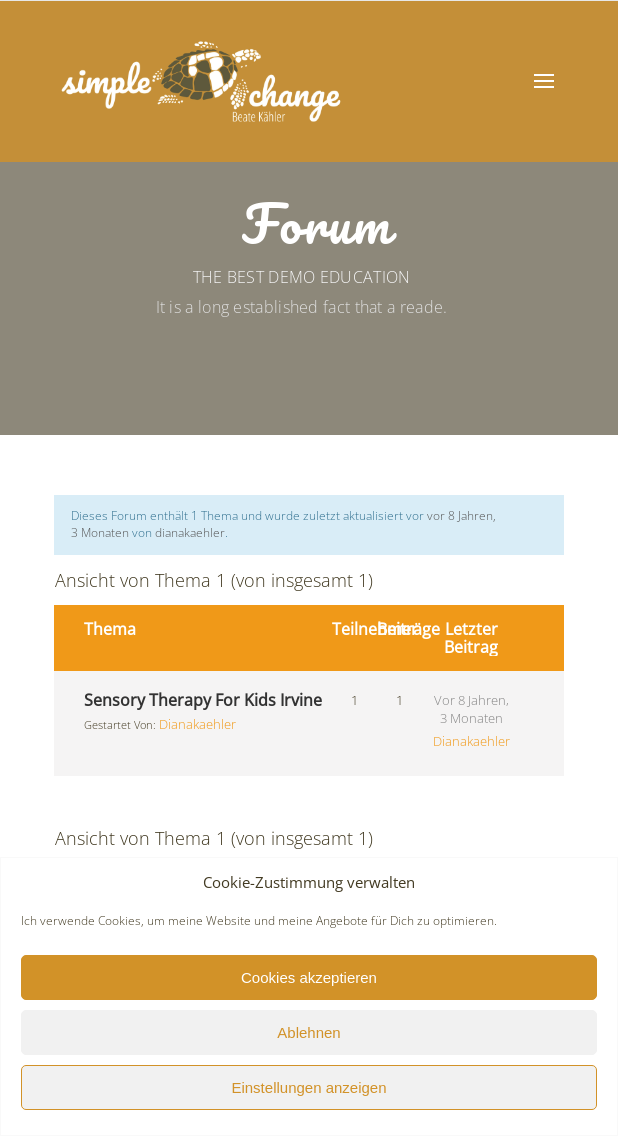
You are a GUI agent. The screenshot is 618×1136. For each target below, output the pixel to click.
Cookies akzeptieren (309, 977)
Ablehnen (308, 1032)
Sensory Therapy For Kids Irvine (203, 700)
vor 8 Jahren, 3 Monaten (471, 709)
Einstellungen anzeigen (308, 1087)
